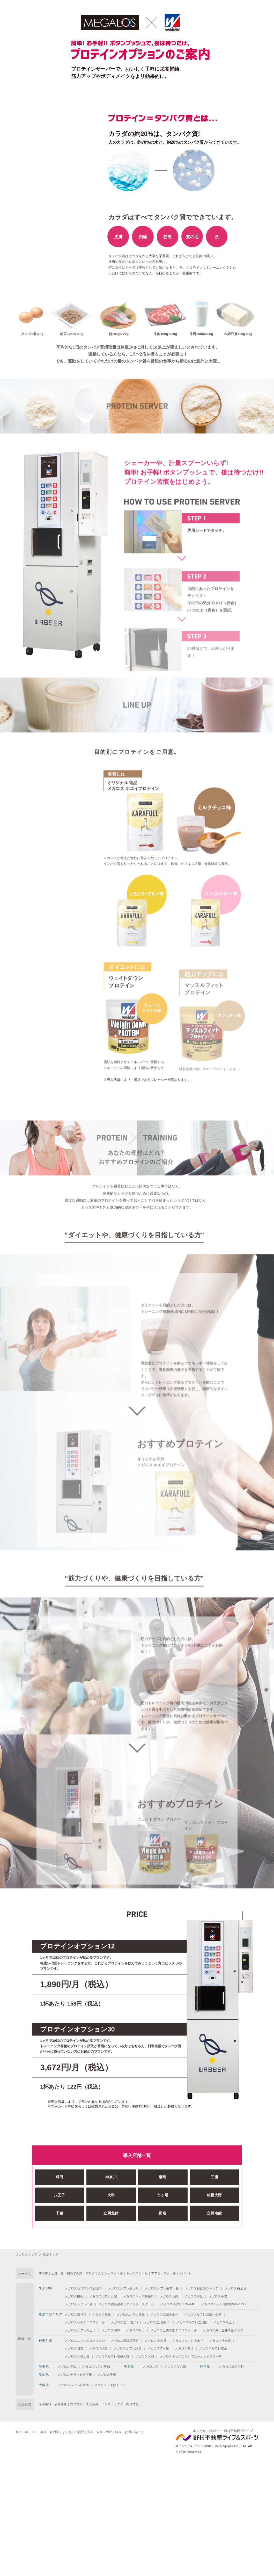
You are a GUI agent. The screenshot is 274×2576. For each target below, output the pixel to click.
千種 (59, 2236)
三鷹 (214, 2200)
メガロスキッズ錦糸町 (138, 2296)
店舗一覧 (57, 2273)
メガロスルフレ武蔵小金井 (202, 2314)
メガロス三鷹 (101, 2314)
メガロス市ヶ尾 (158, 2348)
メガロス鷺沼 (184, 2348)
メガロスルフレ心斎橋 (73, 2385)
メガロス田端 (74, 2296)
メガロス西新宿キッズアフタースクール (126, 2304)
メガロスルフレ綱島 (128, 2348)
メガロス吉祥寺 (75, 2314)
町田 (59, 2200)
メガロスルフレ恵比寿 (123, 2288)
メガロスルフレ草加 (96, 2366)
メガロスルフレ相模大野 (112, 2356)
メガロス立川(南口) (157, 2322)
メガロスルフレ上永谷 (187, 2341)
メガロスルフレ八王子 (80, 2330)
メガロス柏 (150, 2366)
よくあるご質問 (73, 2432)
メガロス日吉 (74, 2348)
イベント (185, 2273)
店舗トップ (50, 2254)
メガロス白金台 (235, 2288)
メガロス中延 (193, 2296)
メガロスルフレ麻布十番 (162, 2288)
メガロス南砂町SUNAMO (177, 2304)
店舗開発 (60, 2404)
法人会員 (92, 2404)
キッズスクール (137, 2273)
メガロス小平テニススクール (85, 2322)
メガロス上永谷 (155, 2341)
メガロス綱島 (98, 2348)
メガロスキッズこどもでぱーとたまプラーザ (191, 2356)
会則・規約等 (49, 2432)
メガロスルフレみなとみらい (85, 2341)
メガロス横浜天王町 (125, 2341)
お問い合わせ (134, 2432)
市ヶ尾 (162, 2218)
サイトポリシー (26, 2432)
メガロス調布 (110, 2330)
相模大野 (214, 2218)
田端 (162, 2236)
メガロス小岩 (218, 2296)
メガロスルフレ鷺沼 (213, 2348)
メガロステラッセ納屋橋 (75, 2374)
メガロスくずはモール (109, 2385)
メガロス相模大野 (77, 2356)
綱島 (162, 2200)
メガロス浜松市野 (231, 2366)
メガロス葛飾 (169, 2296)
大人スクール (113, 2273)
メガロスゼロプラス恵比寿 (83, 2288)
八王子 (59, 2218)
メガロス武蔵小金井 (164, 2314)
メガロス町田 (135, 2330)
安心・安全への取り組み (104, 2432)
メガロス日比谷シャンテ (201, 2288)
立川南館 (214, 2236)
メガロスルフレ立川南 (191, 2322)
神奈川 (111, 2200)
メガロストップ (26, 2254)
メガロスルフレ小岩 (79, 2304)
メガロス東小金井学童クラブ (223, 2330)
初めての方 (74, 2273)
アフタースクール (163, 2273)
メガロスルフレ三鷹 (131, 2314)
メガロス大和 (144, 2356)
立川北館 (111, 2236)
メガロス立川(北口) (124, 2322)
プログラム (93, 2273)
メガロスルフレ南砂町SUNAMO (223, 2304)
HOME (43, 2273)
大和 (111, 2218)
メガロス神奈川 (220, 2341)
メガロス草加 (67, 2366)
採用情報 (76, 2404)
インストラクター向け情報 (120, 2404)
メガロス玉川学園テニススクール (173, 2330)
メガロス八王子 (224, 2322)
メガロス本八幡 (175, 2366)
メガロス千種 (107, 2374)
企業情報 (45, 2404)
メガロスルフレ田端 (103, 2296)
